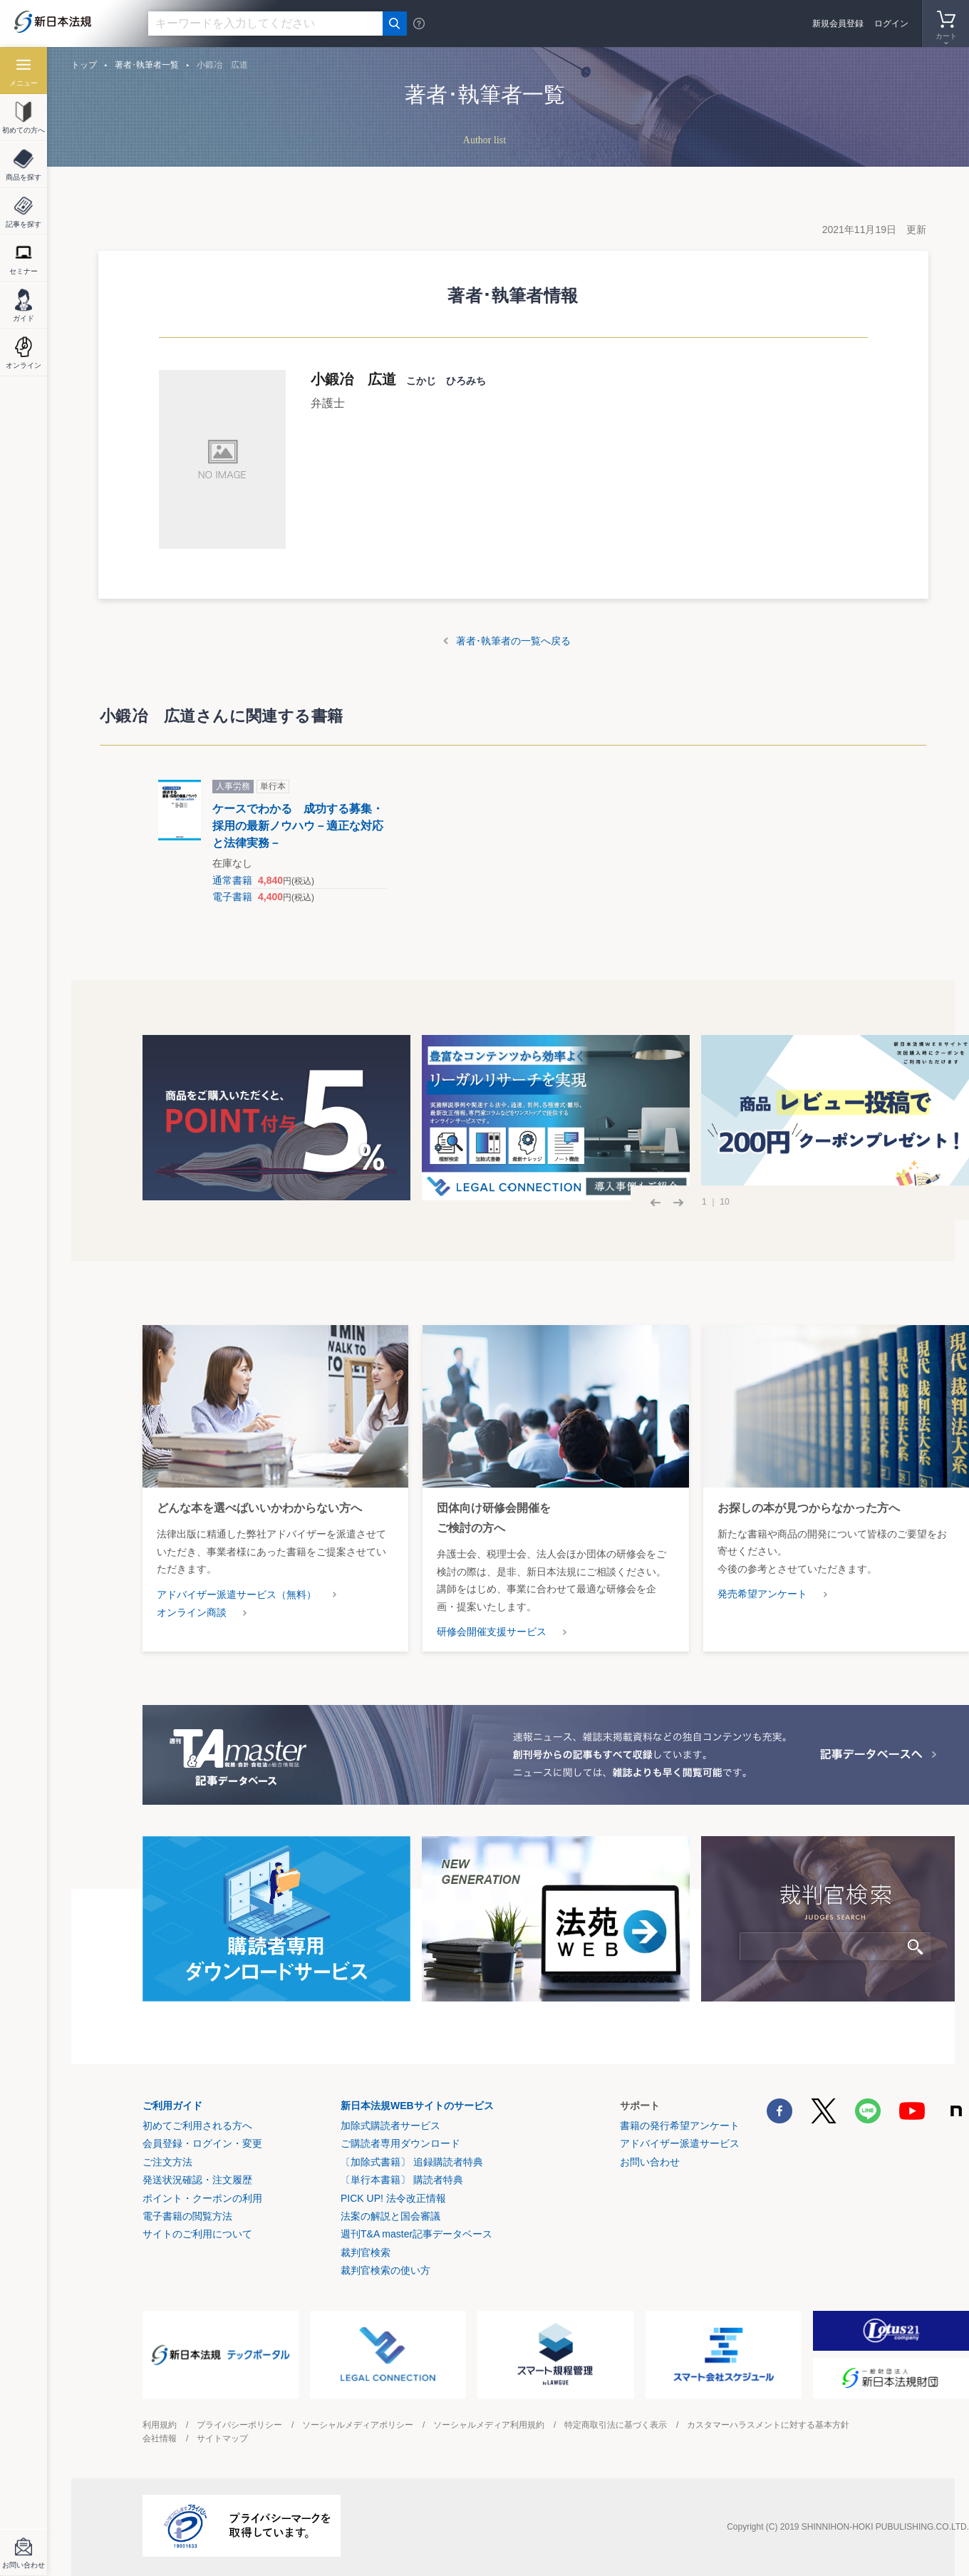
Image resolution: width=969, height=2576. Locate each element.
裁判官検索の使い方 (385, 2270)
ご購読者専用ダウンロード (400, 2143)
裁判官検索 (365, 2252)
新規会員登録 (838, 24)
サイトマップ (222, 2438)
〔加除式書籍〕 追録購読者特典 (412, 2162)
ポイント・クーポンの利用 (202, 2198)
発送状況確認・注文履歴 (197, 2179)
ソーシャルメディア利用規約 (488, 2425)
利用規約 (159, 2425)
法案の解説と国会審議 (390, 2216)
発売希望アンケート (762, 1593)
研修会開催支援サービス (491, 1631)
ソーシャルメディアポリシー (357, 2425)
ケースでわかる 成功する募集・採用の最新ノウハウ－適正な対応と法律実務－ (297, 826)
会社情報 (159, 2438)
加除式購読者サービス (390, 2125)
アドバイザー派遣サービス (680, 2143)
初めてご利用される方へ (197, 2125)
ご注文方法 (167, 2162)
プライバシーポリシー (239, 2425)
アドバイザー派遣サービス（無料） (236, 1594)
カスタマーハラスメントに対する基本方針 (768, 2425)
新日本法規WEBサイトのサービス (417, 2105)
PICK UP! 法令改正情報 (393, 2198)
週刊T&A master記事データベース (416, 2234)
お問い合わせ (650, 2162)
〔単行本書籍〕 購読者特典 (402, 2179)
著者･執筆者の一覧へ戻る (513, 640)
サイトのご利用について (197, 2234)
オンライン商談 (192, 1612)
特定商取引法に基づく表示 (615, 2425)
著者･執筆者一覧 (147, 65)
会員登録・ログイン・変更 (202, 2143)
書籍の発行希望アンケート (680, 2125)
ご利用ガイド (172, 2105)
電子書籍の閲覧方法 (187, 2216)
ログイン (891, 24)
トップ (84, 65)
